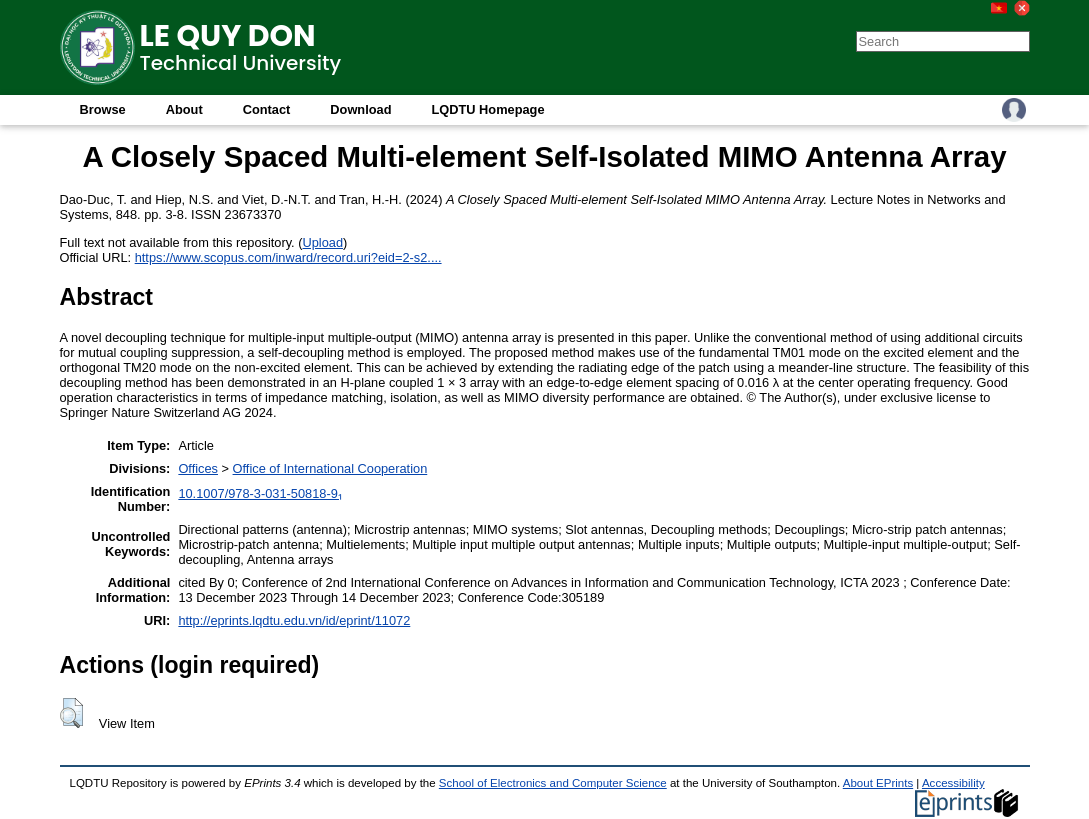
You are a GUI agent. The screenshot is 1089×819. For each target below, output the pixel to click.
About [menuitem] (184, 109)
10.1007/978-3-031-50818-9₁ (259, 493)
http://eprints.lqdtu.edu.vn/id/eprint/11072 (294, 620)
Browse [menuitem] (103, 109)
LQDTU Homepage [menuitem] (487, 109)
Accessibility (953, 783)
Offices (198, 468)
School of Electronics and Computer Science (553, 783)
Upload (323, 242)
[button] (71, 713)
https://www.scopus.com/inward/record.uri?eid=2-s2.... (288, 257)
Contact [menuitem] (267, 109)
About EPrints (878, 783)
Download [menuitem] (360, 109)
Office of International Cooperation (330, 468)
